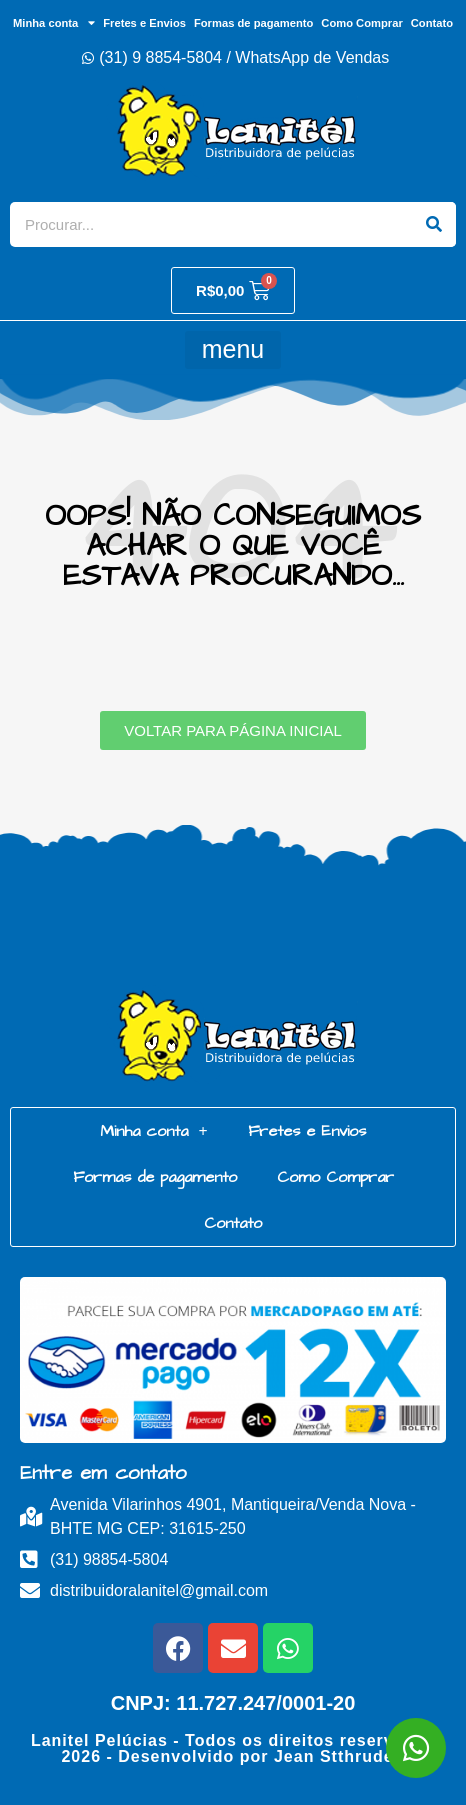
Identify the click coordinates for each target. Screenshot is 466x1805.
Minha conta (54, 22)
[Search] (433, 224)
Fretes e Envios (144, 23)
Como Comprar (361, 23)
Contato (432, 23)
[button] (232, 350)
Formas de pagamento (253, 23)
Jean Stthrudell (339, 1756)
